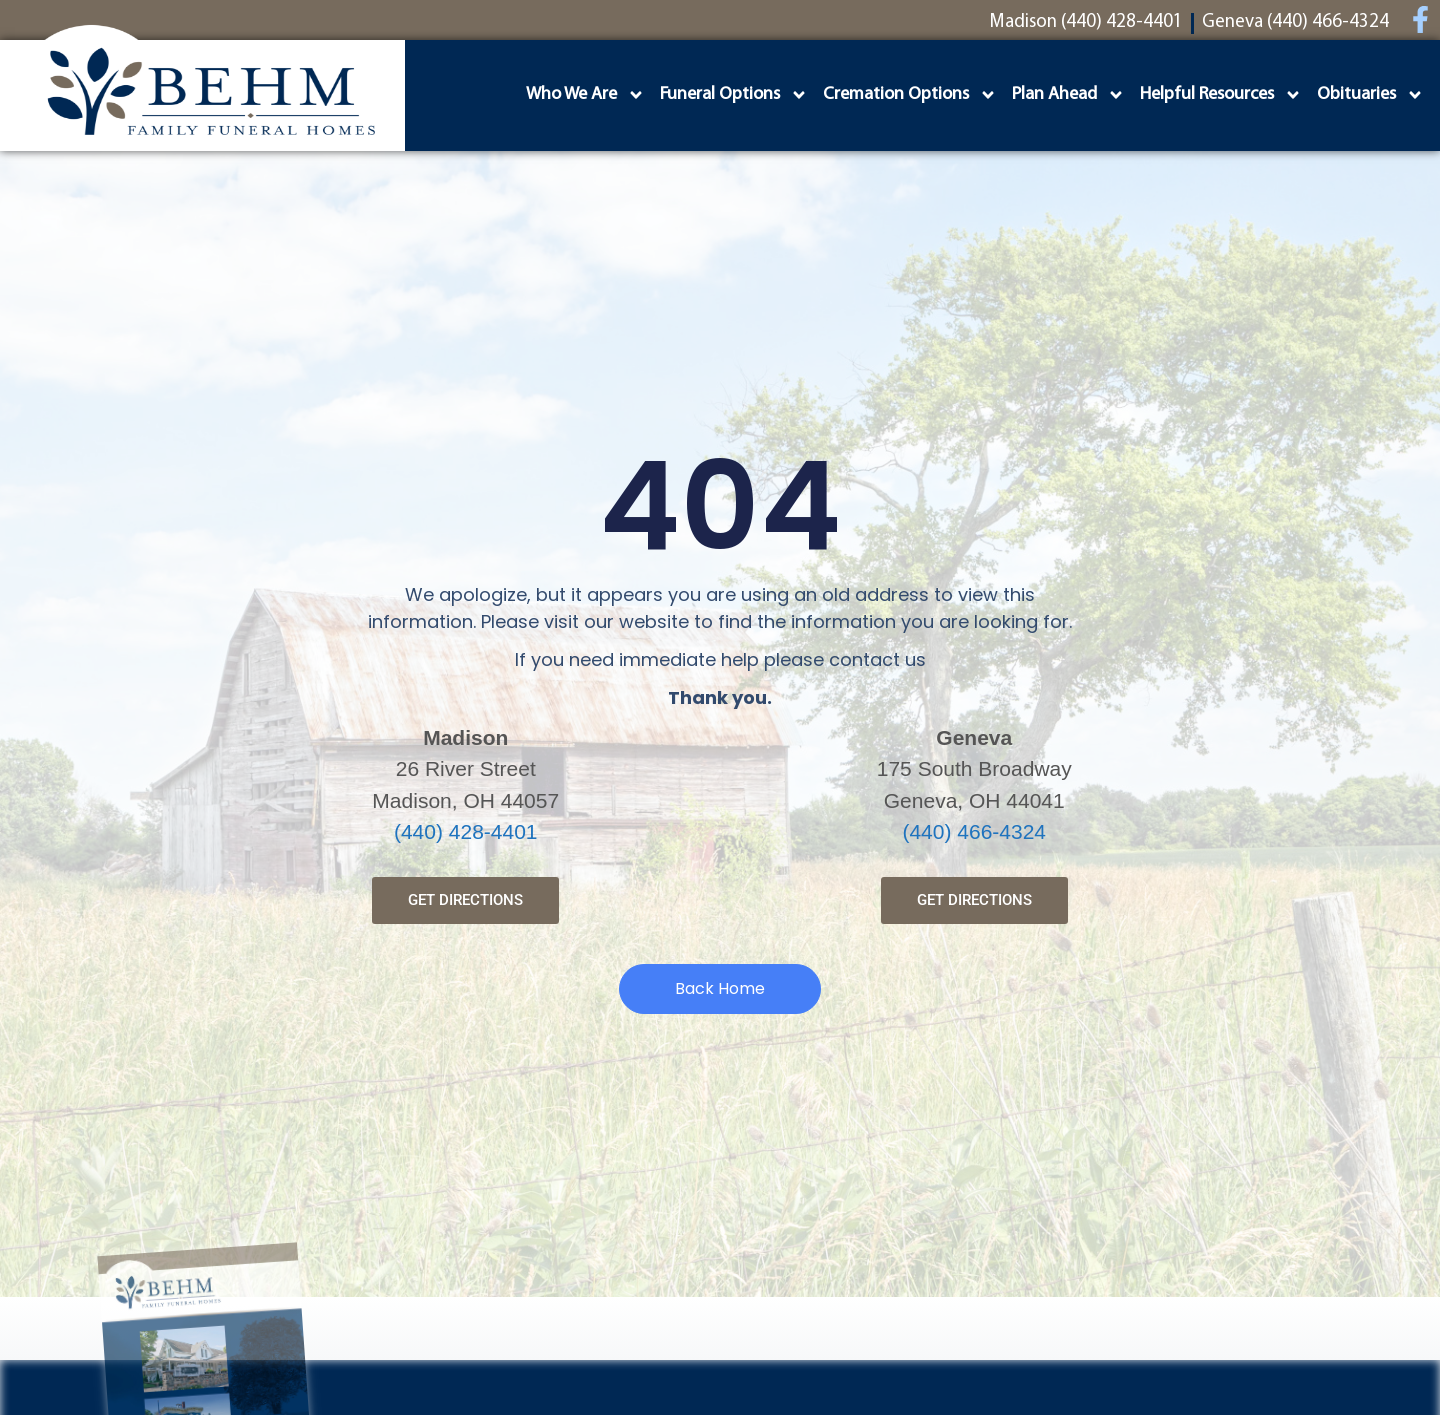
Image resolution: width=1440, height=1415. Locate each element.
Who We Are (585, 95)
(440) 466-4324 (974, 831)
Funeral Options (734, 95)
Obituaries (1370, 95)
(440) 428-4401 (466, 831)
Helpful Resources (1221, 95)
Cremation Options (910, 95)
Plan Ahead (1068, 95)
